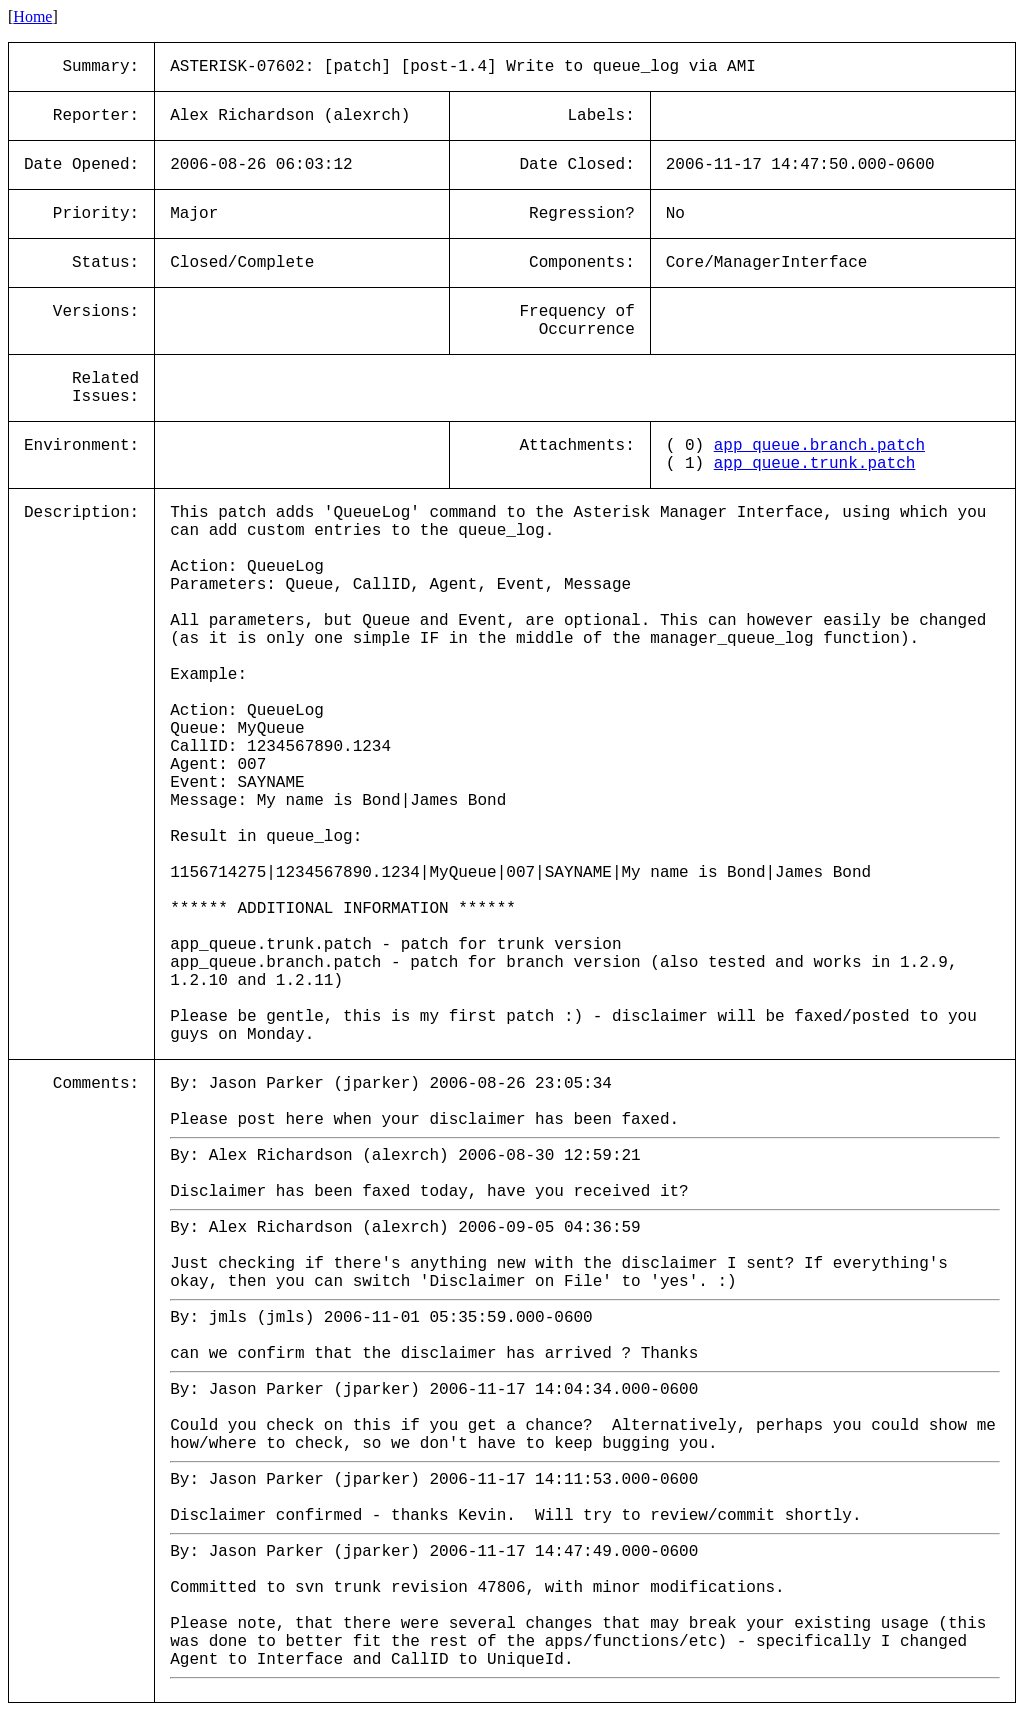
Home (32, 16)
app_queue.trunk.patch (815, 464)
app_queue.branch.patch (819, 446)
